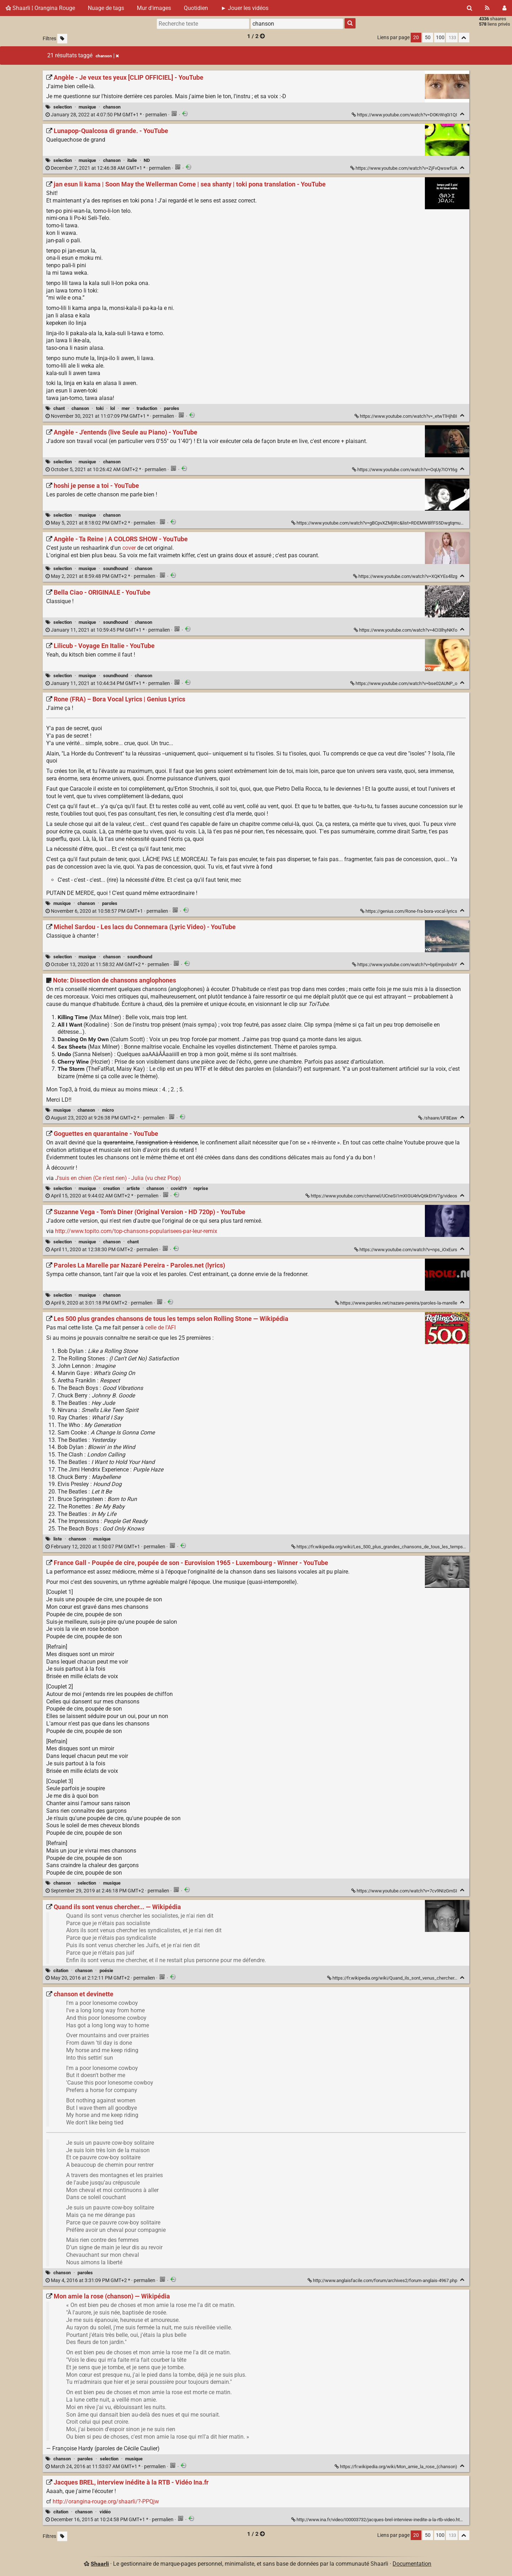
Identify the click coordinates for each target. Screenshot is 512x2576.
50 (428, 38)
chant (59, 408)
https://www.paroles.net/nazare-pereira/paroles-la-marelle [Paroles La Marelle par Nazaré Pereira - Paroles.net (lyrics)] (396, 1303)
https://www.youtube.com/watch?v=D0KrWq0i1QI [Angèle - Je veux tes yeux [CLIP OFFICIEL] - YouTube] (405, 114)
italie (132, 160)
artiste (133, 1188)
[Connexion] (504, 8)
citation (60, 1970)
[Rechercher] (469, 8)
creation (111, 1188)
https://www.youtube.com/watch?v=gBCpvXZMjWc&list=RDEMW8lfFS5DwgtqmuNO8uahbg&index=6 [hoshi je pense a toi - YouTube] (396, 523)
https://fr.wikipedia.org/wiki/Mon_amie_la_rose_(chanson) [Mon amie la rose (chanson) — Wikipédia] (396, 2466)
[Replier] (462, 114)
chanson (112, 107)
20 (416, 38)
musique (87, 107)
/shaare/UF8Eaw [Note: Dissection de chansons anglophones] (438, 1118)
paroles (171, 408)
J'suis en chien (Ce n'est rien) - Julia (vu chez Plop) (118, 1178)
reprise (200, 1188)
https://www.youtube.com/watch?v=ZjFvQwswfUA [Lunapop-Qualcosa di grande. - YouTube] (404, 168)
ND (147, 160)
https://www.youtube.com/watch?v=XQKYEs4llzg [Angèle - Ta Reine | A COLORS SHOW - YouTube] (405, 576)
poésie (106, 1970)
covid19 (179, 1188)
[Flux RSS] (487, 8)
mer (126, 408)
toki (99, 408)
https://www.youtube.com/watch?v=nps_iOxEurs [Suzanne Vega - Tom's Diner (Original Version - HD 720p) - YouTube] (406, 1249)
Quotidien (196, 8)
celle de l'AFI (160, 1327)
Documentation (412, 2563)
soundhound (115, 568)
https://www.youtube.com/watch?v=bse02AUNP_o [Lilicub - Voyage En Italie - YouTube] (404, 683)
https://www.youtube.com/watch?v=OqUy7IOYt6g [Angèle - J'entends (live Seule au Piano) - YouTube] (405, 469)
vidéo (105, 2511)
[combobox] (297, 23)
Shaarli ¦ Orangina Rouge (40, 8)
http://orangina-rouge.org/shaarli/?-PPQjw (106, 2501)
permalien (107, 115)
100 (440, 38)
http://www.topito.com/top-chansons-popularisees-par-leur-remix (136, 1231)
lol (112, 408)
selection (62, 107)
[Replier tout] (464, 37)
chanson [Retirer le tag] (107, 55)
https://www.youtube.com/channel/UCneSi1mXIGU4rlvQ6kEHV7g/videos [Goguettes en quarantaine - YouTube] (381, 1196)
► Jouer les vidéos (244, 8)
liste (57, 1539)
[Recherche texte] (203, 23)
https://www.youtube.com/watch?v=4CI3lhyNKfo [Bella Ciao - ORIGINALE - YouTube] (406, 630)
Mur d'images (154, 8)
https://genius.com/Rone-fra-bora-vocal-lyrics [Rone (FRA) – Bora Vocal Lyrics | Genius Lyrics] (409, 911)
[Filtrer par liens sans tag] (62, 38)
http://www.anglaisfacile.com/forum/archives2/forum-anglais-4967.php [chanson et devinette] (383, 2280)
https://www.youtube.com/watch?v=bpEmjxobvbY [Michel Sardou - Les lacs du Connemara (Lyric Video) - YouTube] (405, 964)
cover (129, 547)
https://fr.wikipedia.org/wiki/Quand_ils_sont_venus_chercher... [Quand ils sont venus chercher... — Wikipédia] (392, 1978)
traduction (147, 408)
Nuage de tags (106, 8)
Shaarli (100, 2563)
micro (108, 1110)
